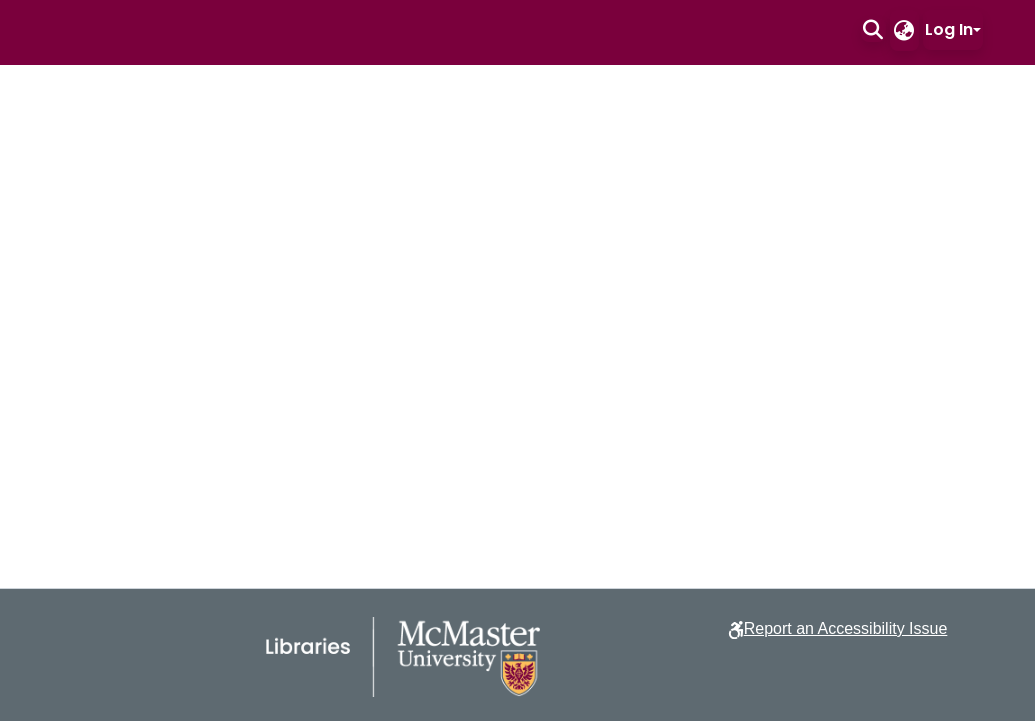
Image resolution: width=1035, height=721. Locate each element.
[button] (873, 30)
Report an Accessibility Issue (846, 628)
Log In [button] (949, 29)
